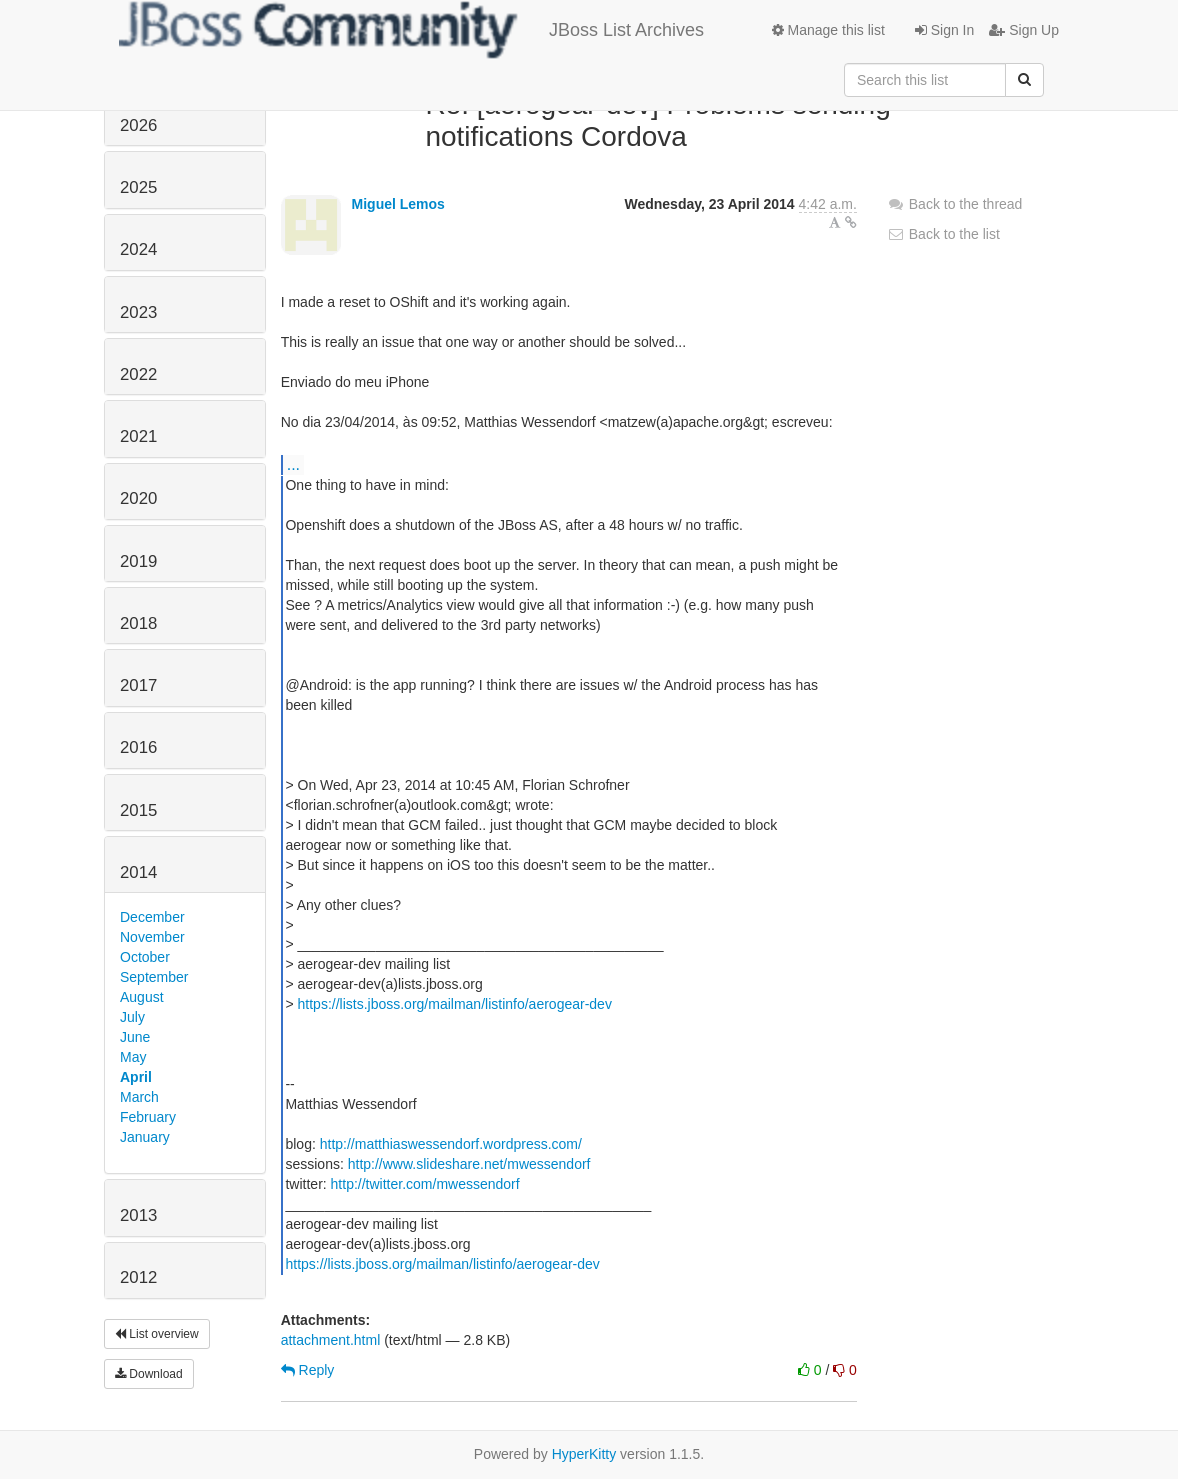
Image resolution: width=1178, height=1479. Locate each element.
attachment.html (331, 1340)
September (154, 977)
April (136, 1077)
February (148, 1117)
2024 (138, 249)
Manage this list (828, 30)
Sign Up (1024, 30)
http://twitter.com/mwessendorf (425, 1184)
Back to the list (943, 234)
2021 (138, 436)
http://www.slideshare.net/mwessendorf (469, 1164)
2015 (138, 810)
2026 (138, 125)
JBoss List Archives (411, 30)
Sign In (944, 30)
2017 (138, 685)
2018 (138, 623)
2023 (138, 312)
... (293, 464)
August (142, 997)
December (152, 917)
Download (149, 1374)
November (152, 937)
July (132, 1017)
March (139, 1097)
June (135, 1037)
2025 (138, 187)
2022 (138, 374)
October (145, 957)
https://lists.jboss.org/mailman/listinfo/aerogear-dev (455, 1004)
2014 (138, 872)
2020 (138, 498)
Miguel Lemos (398, 204)
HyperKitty (584, 1454)
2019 (138, 561)
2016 (138, 747)
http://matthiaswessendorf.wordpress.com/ (451, 1144)
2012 (138, 1277)
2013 (138, 1215)
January (145, 1137)
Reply (308, 1370)
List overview (157, 1334)
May (133, 1057)
